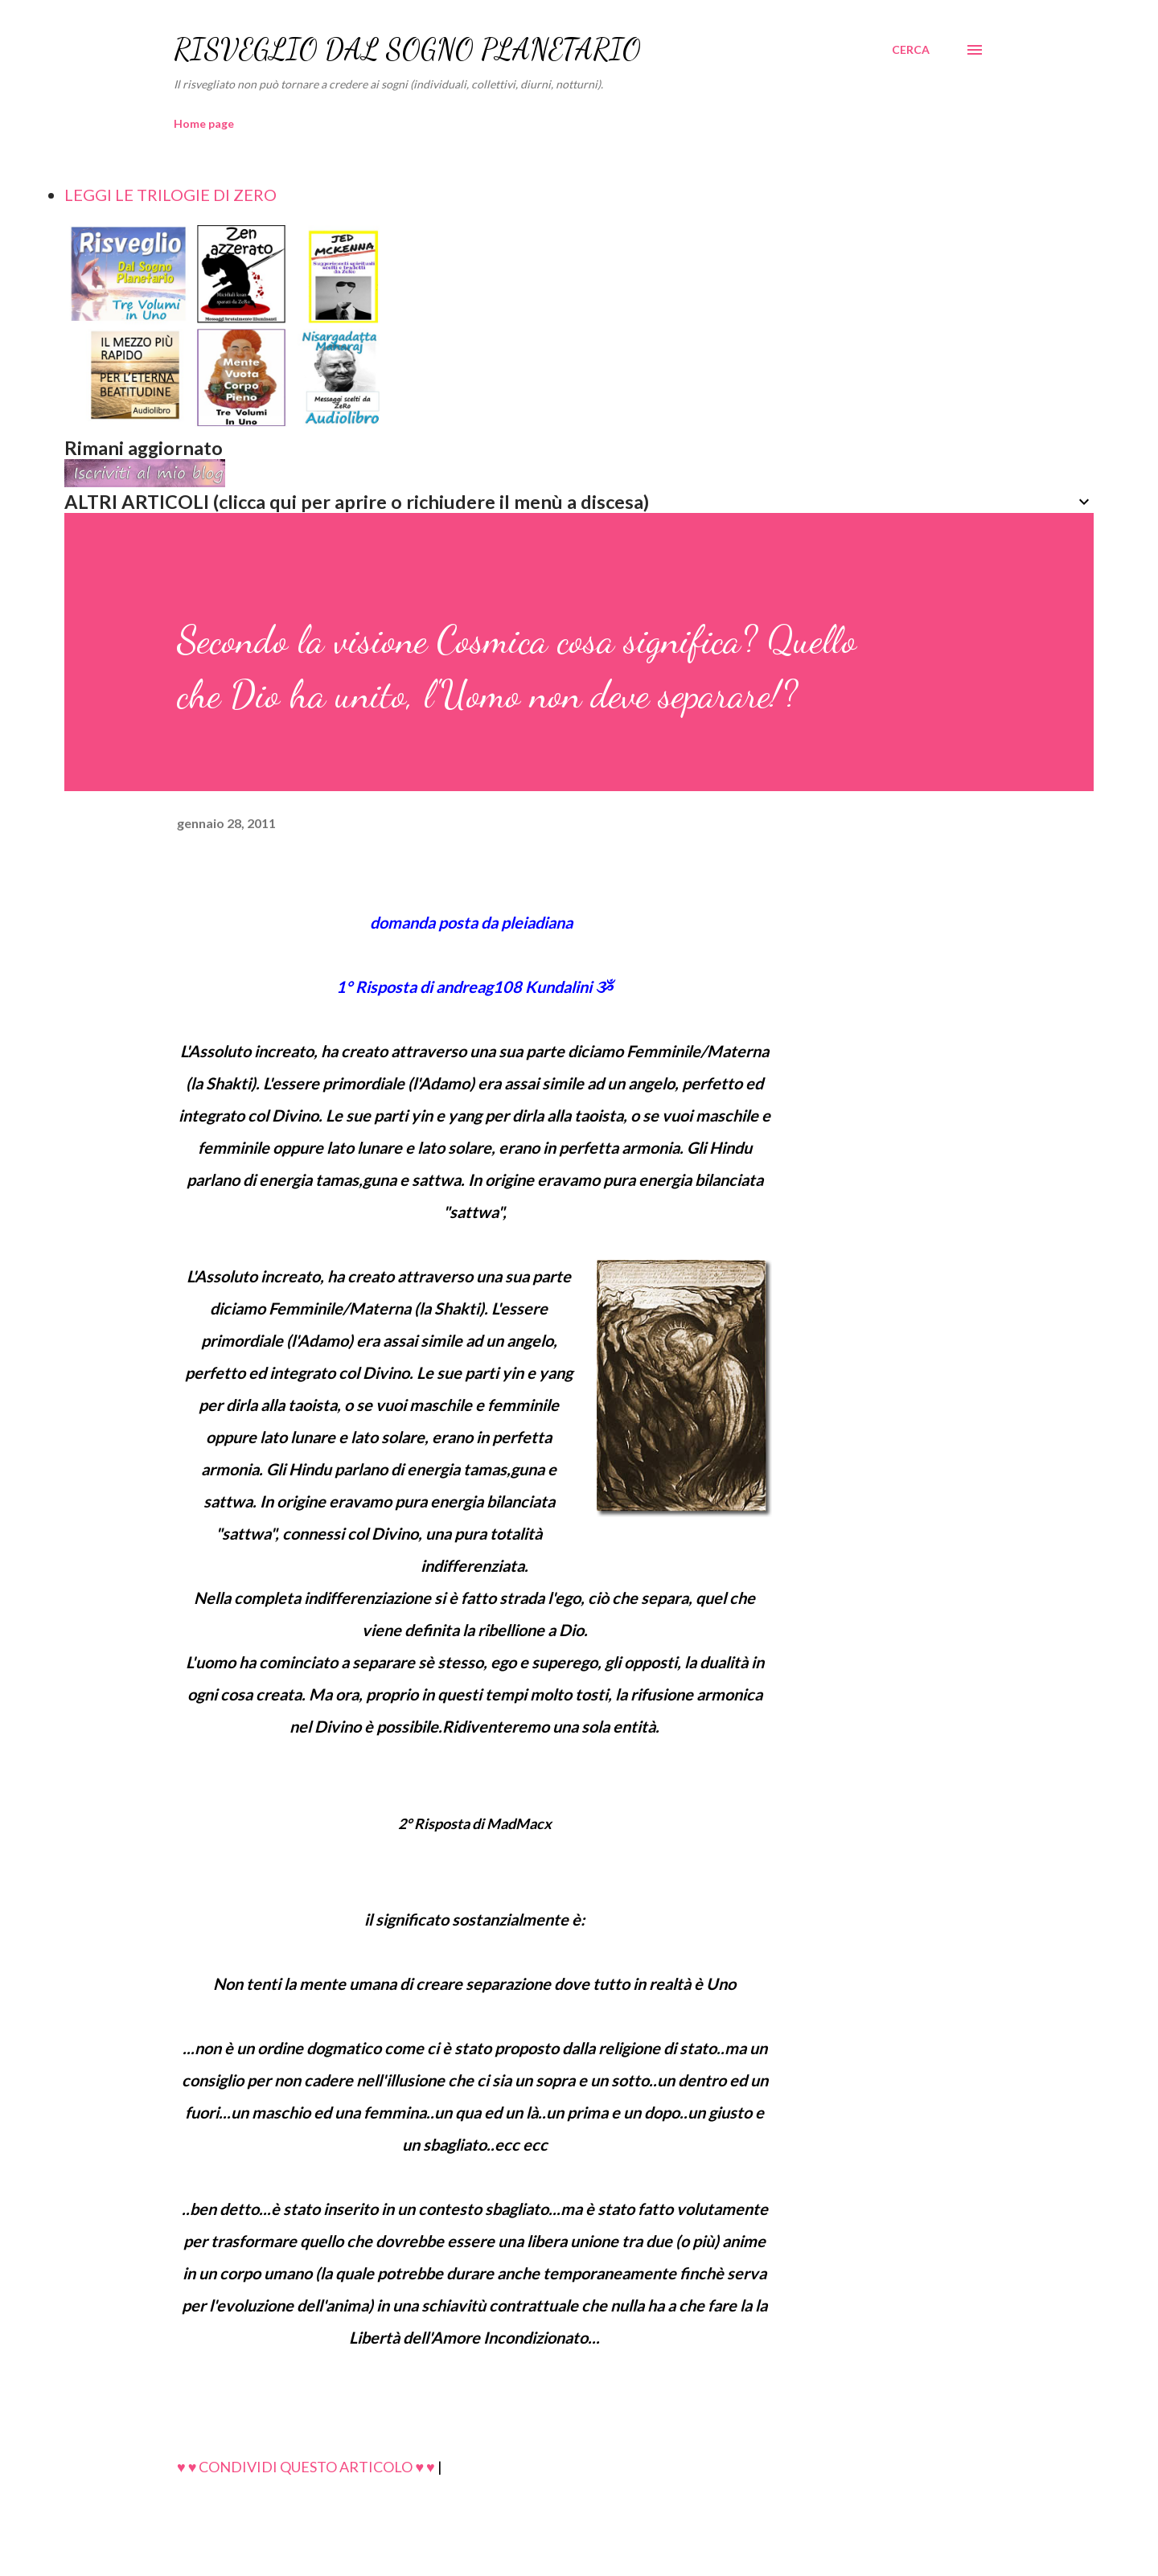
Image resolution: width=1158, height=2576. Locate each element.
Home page (204, 123)
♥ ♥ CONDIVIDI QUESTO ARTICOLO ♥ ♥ (306, 2467)
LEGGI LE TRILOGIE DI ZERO (170, 194)
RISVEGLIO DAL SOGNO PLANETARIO (407, 49)
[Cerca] (911, 49)
